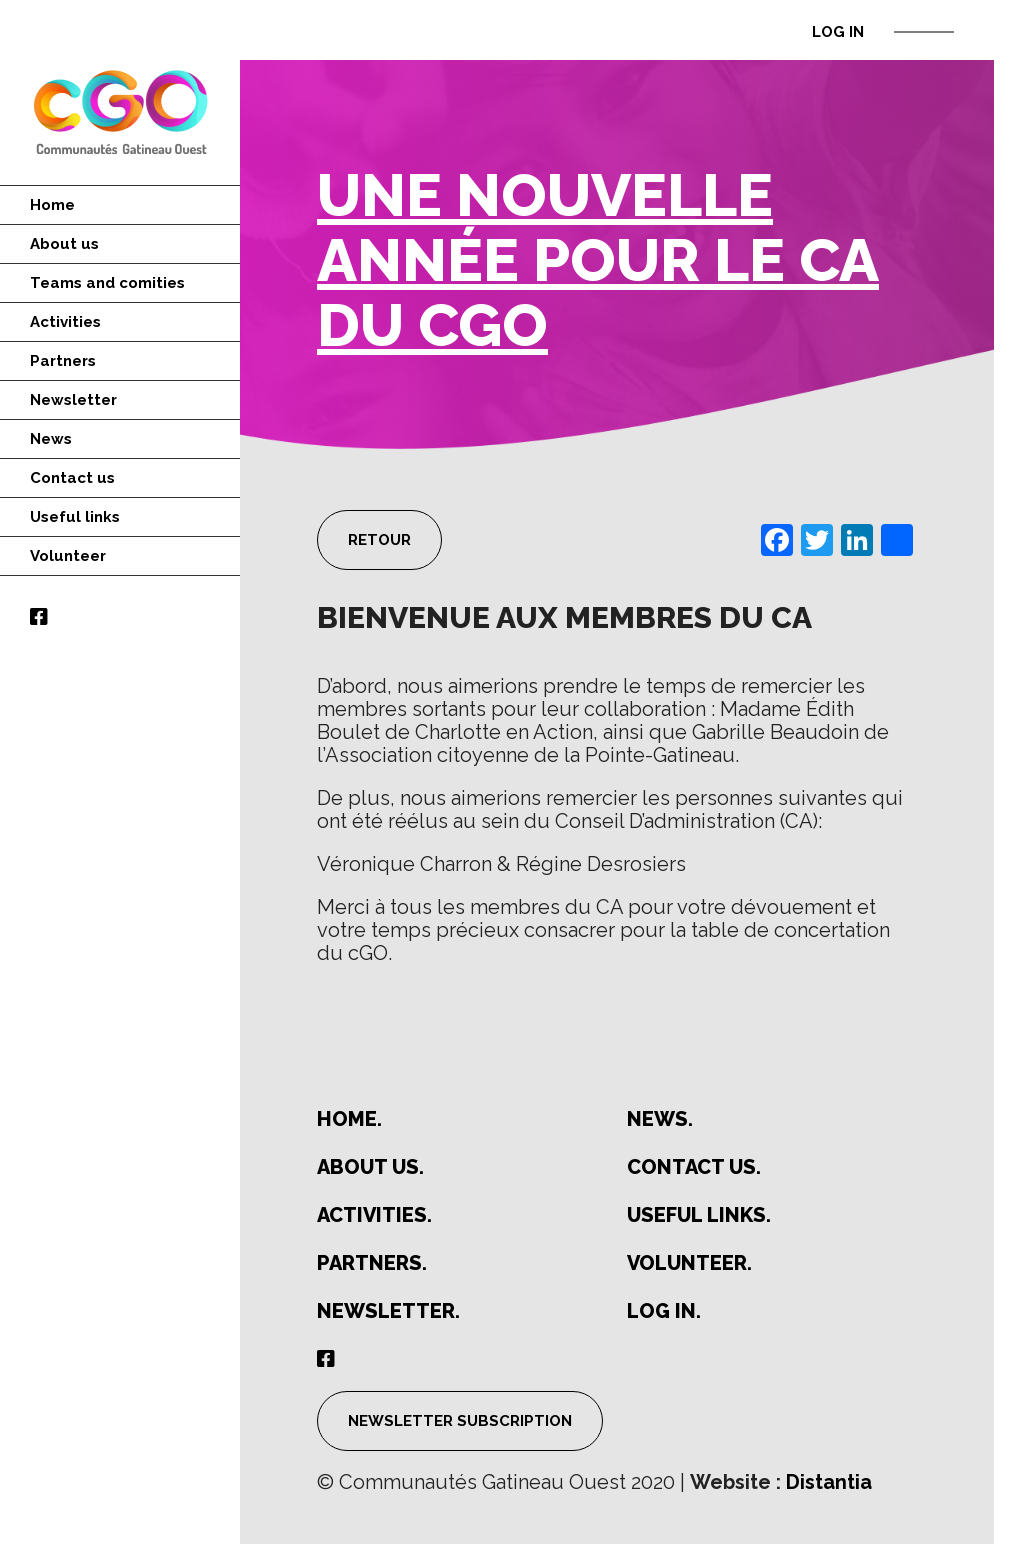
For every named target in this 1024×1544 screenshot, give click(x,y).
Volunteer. (689, 1263)
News (51, 439)
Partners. (372, 1263)
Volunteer (68, 556)
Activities (65, 322)
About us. (370, 1167)
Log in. (664, 1311)
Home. (349, 1119)
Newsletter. (388, 1311)
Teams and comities (107, 283)
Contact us (72, 478)
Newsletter (73, 400)
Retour (379, 540)
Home (52, 205)
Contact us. (694, 1167)
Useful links (75, 517)
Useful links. (699, 1215)
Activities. (374, 1215)
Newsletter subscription (460, 1421)
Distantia (829, 1482)
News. (660, 1119)
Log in (838, 32)
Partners (63, 361)
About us (64, 244)
